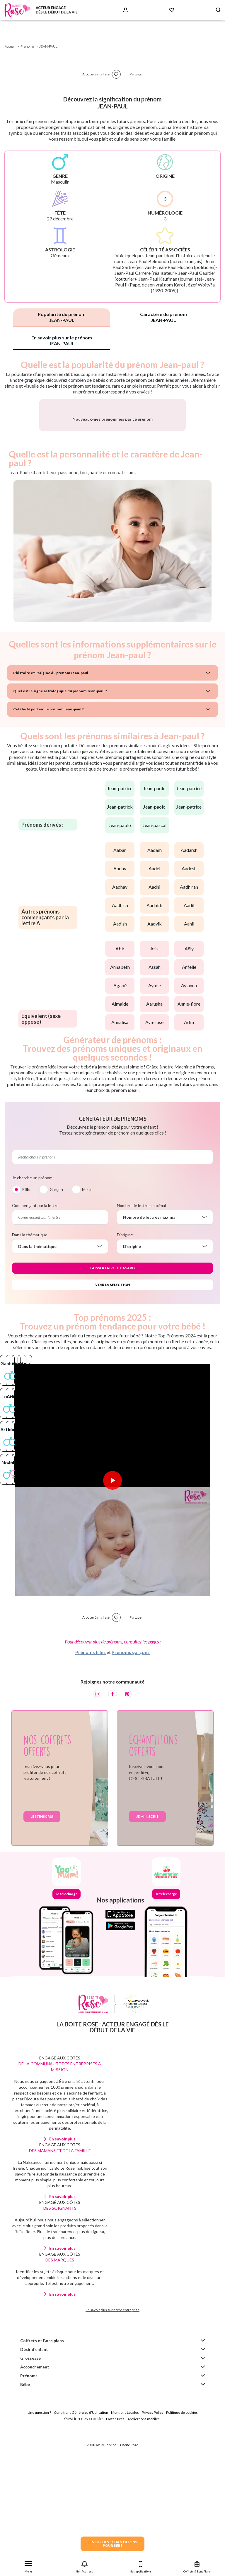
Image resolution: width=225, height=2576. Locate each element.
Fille (26, 1253)
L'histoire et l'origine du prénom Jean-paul (50, 737)
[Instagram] (97, 2088)
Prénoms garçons (131, 2047)
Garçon (56, 1253)
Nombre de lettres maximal (141, 1269)
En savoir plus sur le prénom (61, 340)
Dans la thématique (29, 1298)
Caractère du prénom (163, 317)
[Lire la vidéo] (112, 1709)
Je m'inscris (42, 2211)
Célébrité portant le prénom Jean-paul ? (48, 773)
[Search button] (218, 10)
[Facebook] (112, 2088)
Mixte (87, 1253)
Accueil (10, 46)
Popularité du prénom (62, 317)
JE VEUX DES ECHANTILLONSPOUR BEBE (112, 2544)
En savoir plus (62, 2533)
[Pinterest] (127, 2088)
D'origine (125, 1298)
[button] (28, 2565)
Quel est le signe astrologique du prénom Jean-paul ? (60, 755)
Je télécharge (66, 2288)
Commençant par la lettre (35, 1269)
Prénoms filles (90, 2047)
